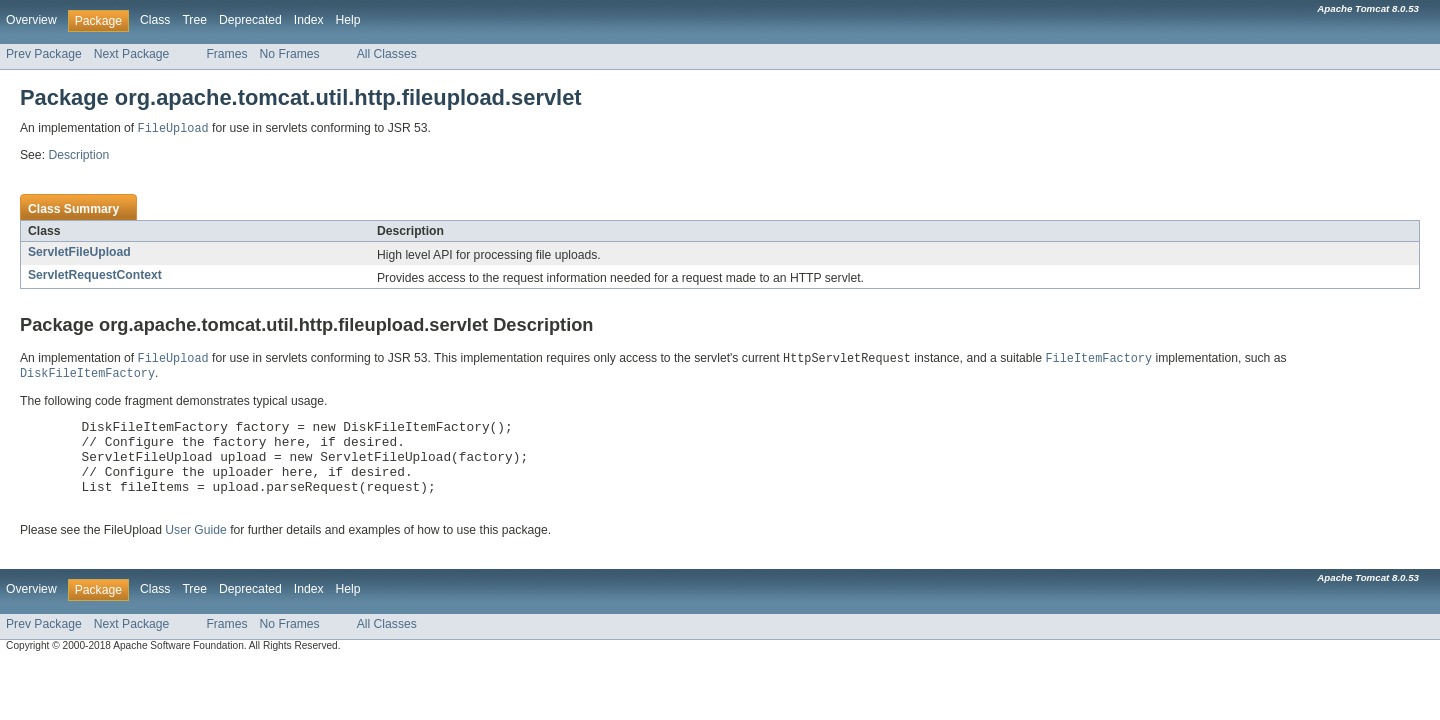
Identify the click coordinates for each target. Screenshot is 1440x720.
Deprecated (250, 20)
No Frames (290, 54)
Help (348, 20)
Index (309, 20)
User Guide (195, 551)
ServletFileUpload (79, 253)
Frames (226, 54)
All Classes (387, 54)
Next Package (132, 54)
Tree (194, 20)
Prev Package (44, 54)
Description (78, 156)
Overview (31, 20)
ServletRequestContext (95, 276)
